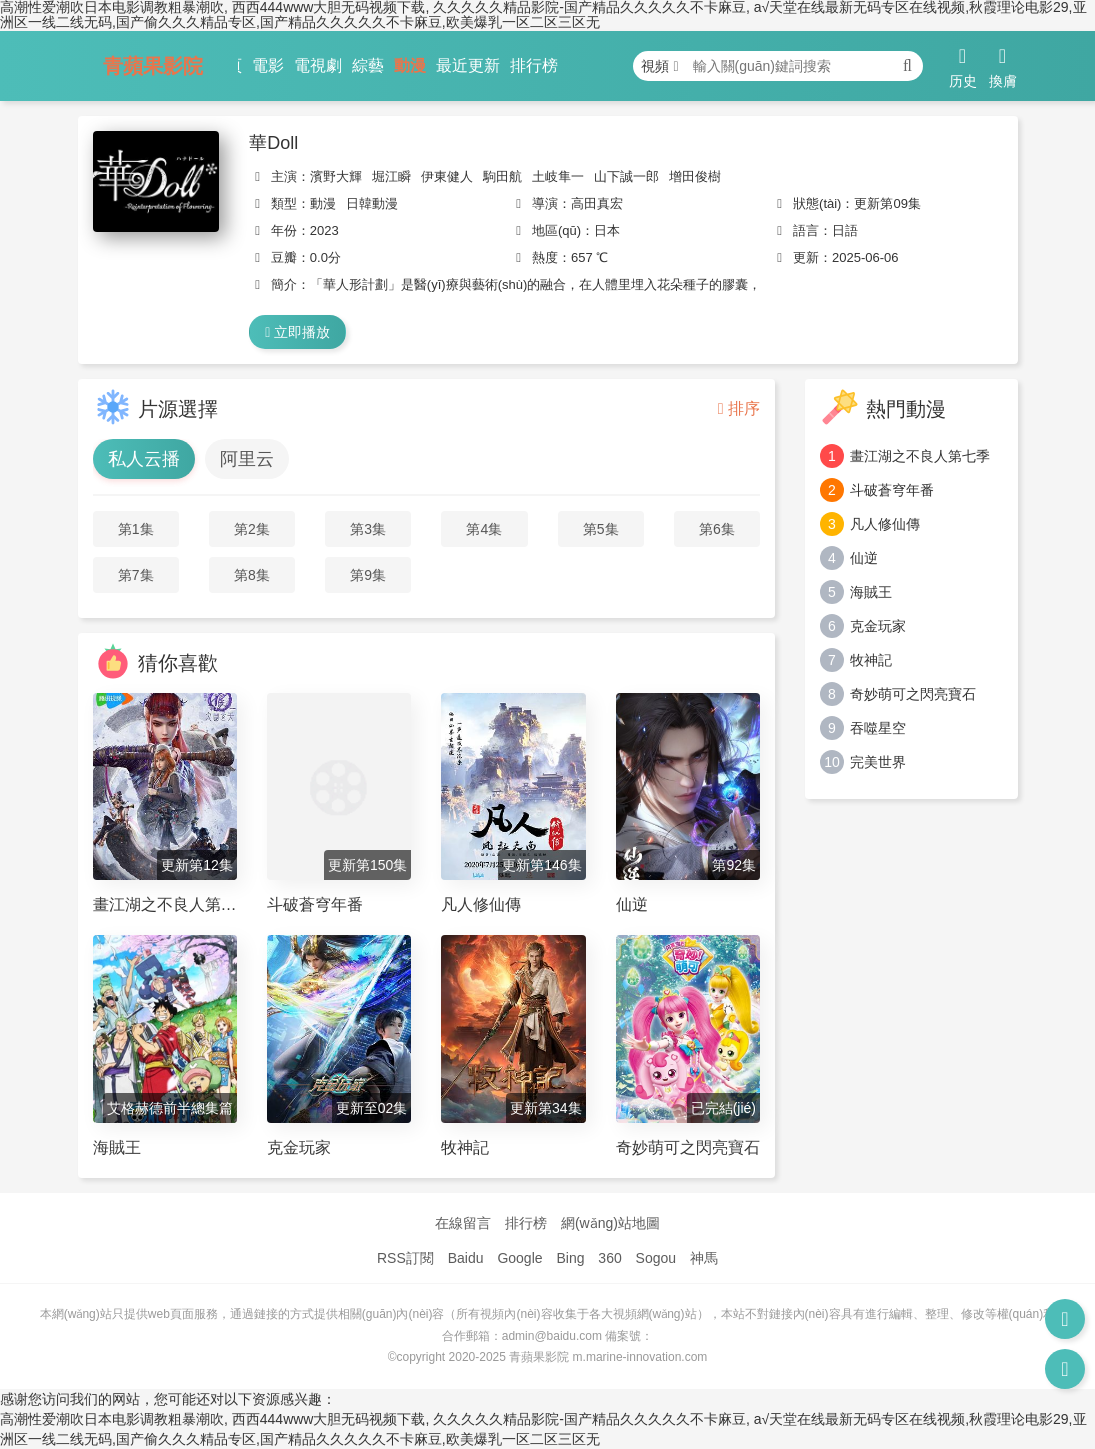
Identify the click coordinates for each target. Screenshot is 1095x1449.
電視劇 (318, 65)
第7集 (136, 575)
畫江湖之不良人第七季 (920, 456)
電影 (268, 65)
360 (609, 1258)
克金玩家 (878, 626)
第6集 (717, 529)
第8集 (252, 575)
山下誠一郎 (626, 176)
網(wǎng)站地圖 (610, 1223)
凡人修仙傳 (885, 524)
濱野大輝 (336, 176)
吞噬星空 (878, 728)
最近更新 (468, 65)
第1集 (136, 529)
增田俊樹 (695, 176)
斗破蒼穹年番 (892, 490)
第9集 (368, 575)
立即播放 (297, 332)
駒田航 (502, 176)
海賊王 (871, 592)
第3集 (368, 529)
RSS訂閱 (405, 1258)
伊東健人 (447, 176)
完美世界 (878, 762)
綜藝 (368, 65)
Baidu (466, 1258)
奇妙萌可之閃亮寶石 (913, 694)
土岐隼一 (558, 176)
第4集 (484, 529)
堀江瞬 (391, 176)
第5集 (601, 529)
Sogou (656, 1258)
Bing (570, 1258)
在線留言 (463, 1223)
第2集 (252, 529)
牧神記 (871, 660)
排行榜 (534, 65)
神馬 (704, 1258)
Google (519, 1258)
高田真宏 (597, 203)
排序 (739, 408)
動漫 (410, 65)
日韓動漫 (372, 203)
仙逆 (864, 558)
